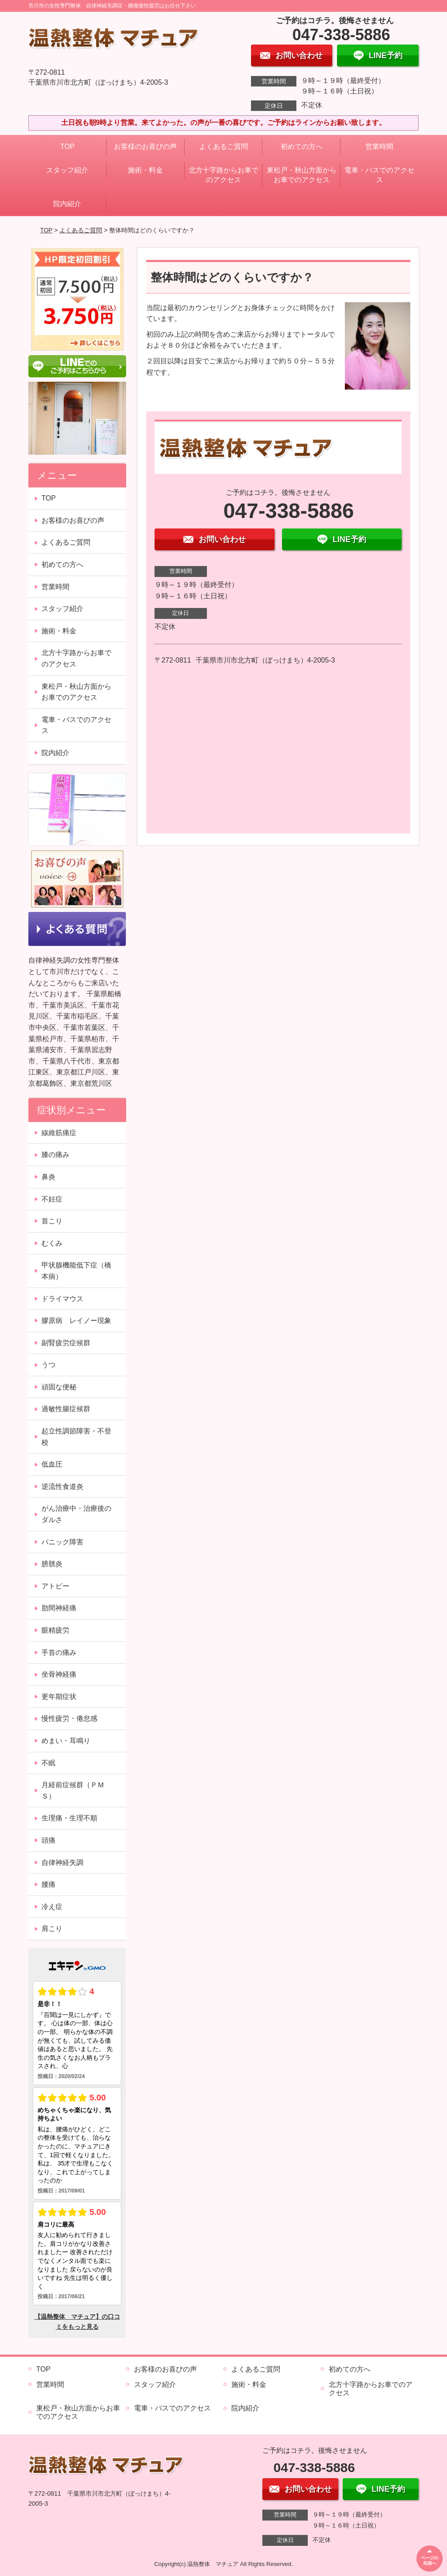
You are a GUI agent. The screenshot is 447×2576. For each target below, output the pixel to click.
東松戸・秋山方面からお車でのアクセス (302, 174)
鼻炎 (48, 1177)
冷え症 (51, 1906)
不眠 (48, 1763)
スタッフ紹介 (67, 170)
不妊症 (51, 1199)
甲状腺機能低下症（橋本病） (76, 1270)
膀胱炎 (51, 1564)
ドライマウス (62, 1298)
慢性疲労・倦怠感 (69, 1718)
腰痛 (48, 1884)
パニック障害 (62, 1542)
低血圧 (51, 1464)
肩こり (51, 1928)
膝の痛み (55, 1154)
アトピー (55, 1586)
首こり (51, 1221)
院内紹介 (67, 203)
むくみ (51, 1243)
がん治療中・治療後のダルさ (76, 1514)
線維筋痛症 (58, 1132)
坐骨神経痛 (58, 1674)
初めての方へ (302, 146)
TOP (67, 146)
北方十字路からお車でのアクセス (223, 174)
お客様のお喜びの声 (145, 146)
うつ (48, 1364)
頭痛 (48, 1840)
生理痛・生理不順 (69, 1818)
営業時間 (379, 146)
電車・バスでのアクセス (379, 174)
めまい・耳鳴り (65, 1740)
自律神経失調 (62, 1862)
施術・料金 (145, 170)
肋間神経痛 (58, 1608)
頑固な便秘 (58, 1387)
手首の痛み (58, 1652)
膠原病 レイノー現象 (76, 1320)
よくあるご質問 (223, 146)
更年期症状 (58, 1696)
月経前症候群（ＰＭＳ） (72, 1790)
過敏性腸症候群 (65, 1408)
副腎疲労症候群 (65, 1343)
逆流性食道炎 (62, 1486)
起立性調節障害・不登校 (76, 1436)
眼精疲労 (55, 1630)
